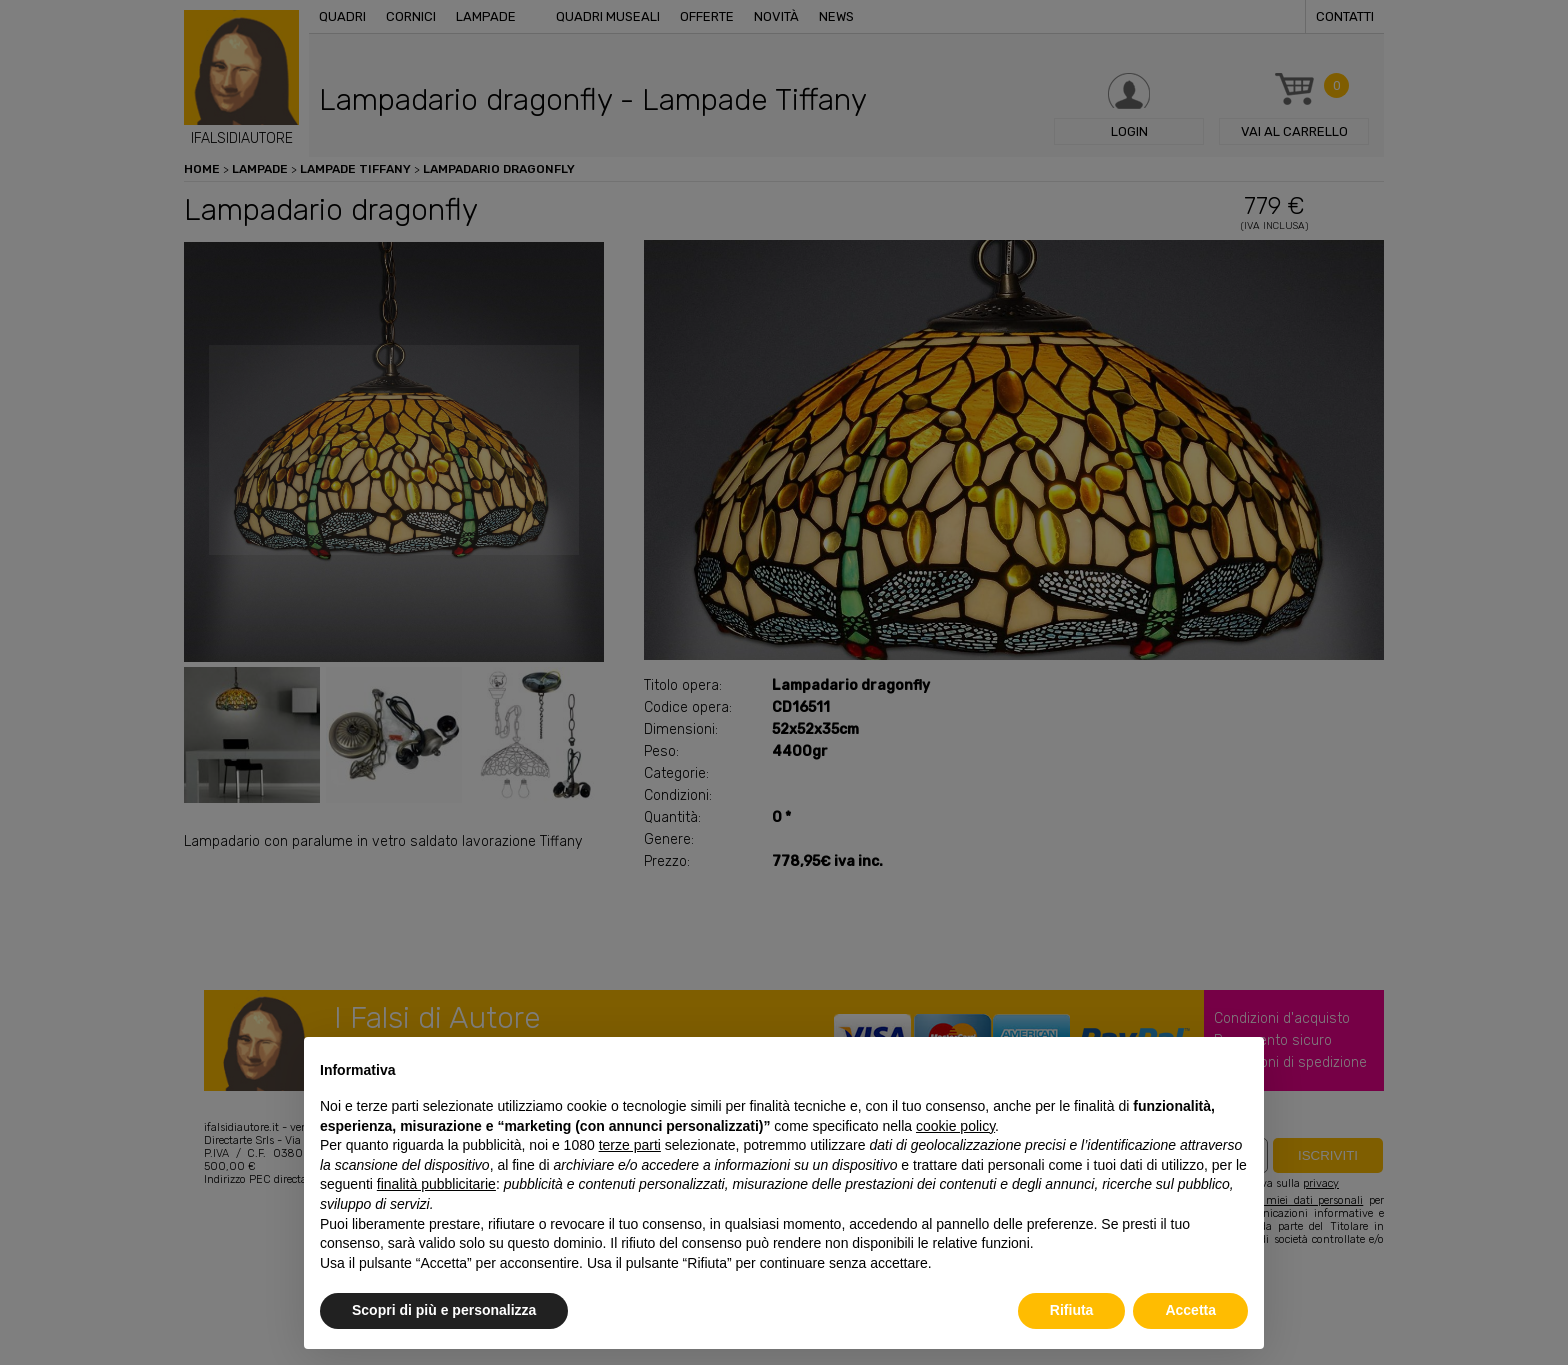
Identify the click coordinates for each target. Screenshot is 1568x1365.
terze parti (630, 1145)
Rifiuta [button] (1072, 1310)
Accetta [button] (1190, 1310)
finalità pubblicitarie (436, 1184)
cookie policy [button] (955, 1126)
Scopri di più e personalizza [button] (444, 1310)
